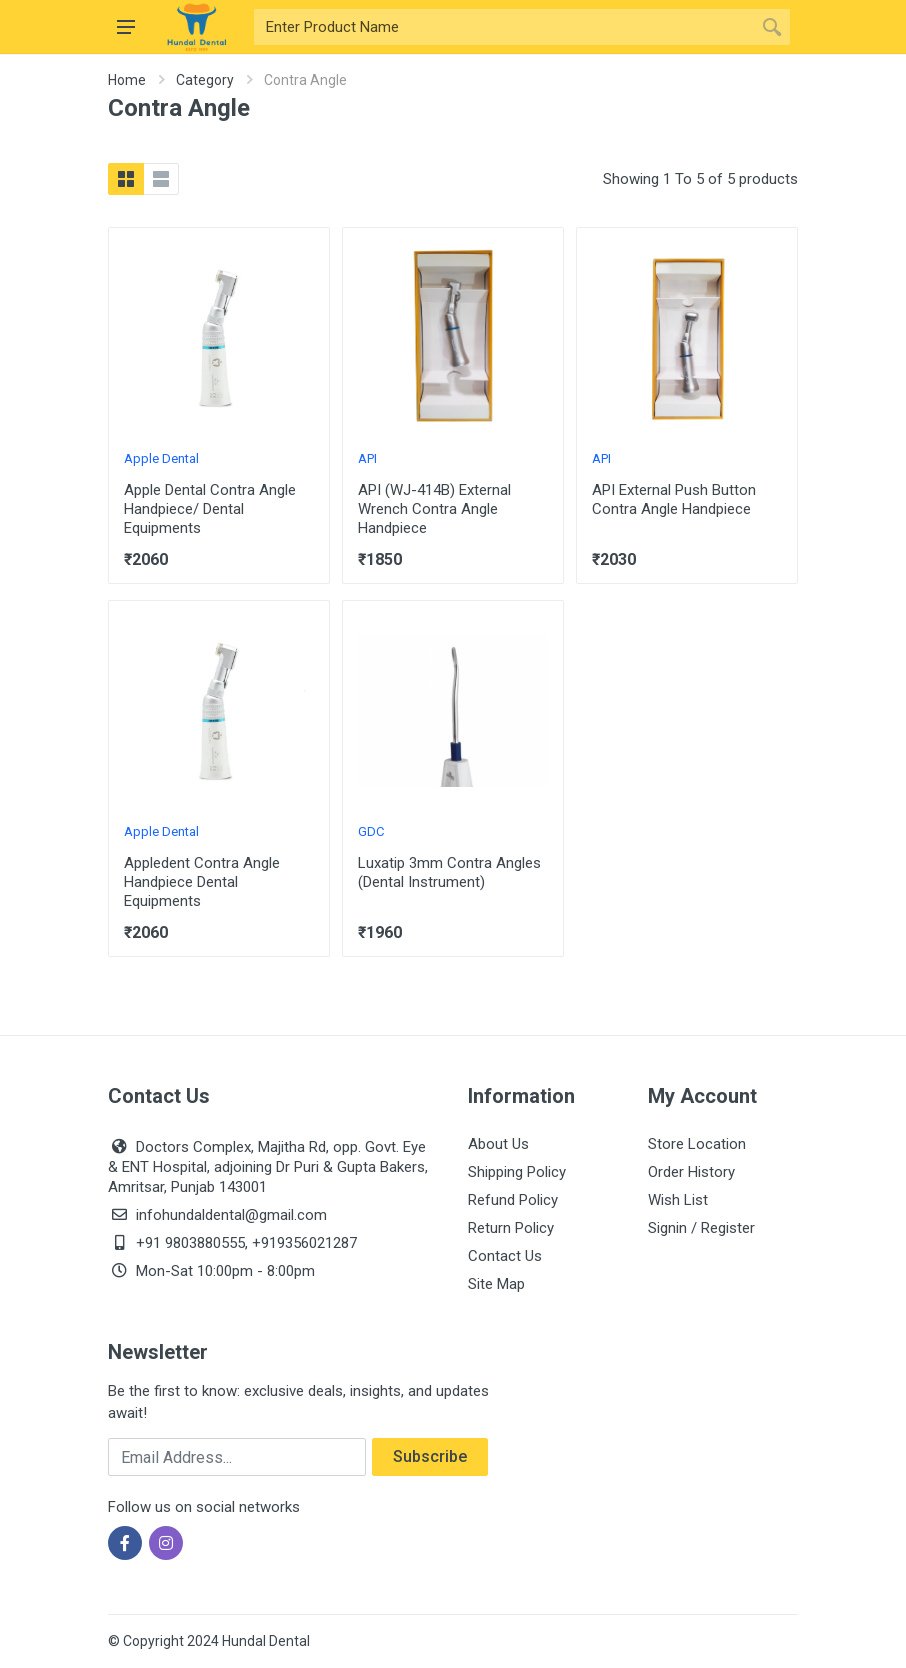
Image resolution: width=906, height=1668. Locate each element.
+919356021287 (304, 1243)
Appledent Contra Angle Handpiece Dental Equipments (202, 882)
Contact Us (505, 1256)
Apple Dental (161, 458)
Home (127, 80)
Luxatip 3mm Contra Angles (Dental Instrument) (449, 872)
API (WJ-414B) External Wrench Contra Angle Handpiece (434, 509)
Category (205, 80)
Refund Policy (513, 1200)
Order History (691, 1172)
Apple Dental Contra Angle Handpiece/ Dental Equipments (210, 509)
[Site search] (504, 27)
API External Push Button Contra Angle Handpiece (674, 499)
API (367, 458)
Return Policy (511, 1228)
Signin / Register (701, 1228)
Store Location (697, 1144)
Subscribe (430, 1456)
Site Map (496, 1284)
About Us (498, 1144)
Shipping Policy (517, 1172)
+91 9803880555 (190, 1243)
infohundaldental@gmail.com (231, 1215)
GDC (371, 831)
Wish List (678, 1200)
